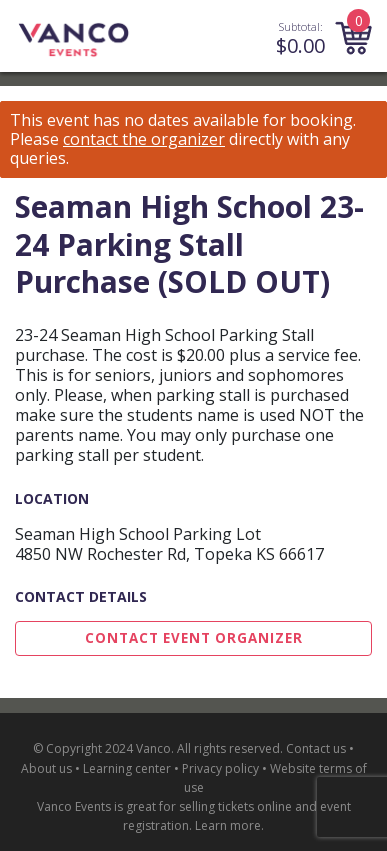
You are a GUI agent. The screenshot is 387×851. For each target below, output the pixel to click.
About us (46, 768)
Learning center (127, 768)
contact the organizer (144, 139)
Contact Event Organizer (194, 638)
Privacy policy (220, 768)
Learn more (228, 825)
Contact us (316, 748)
